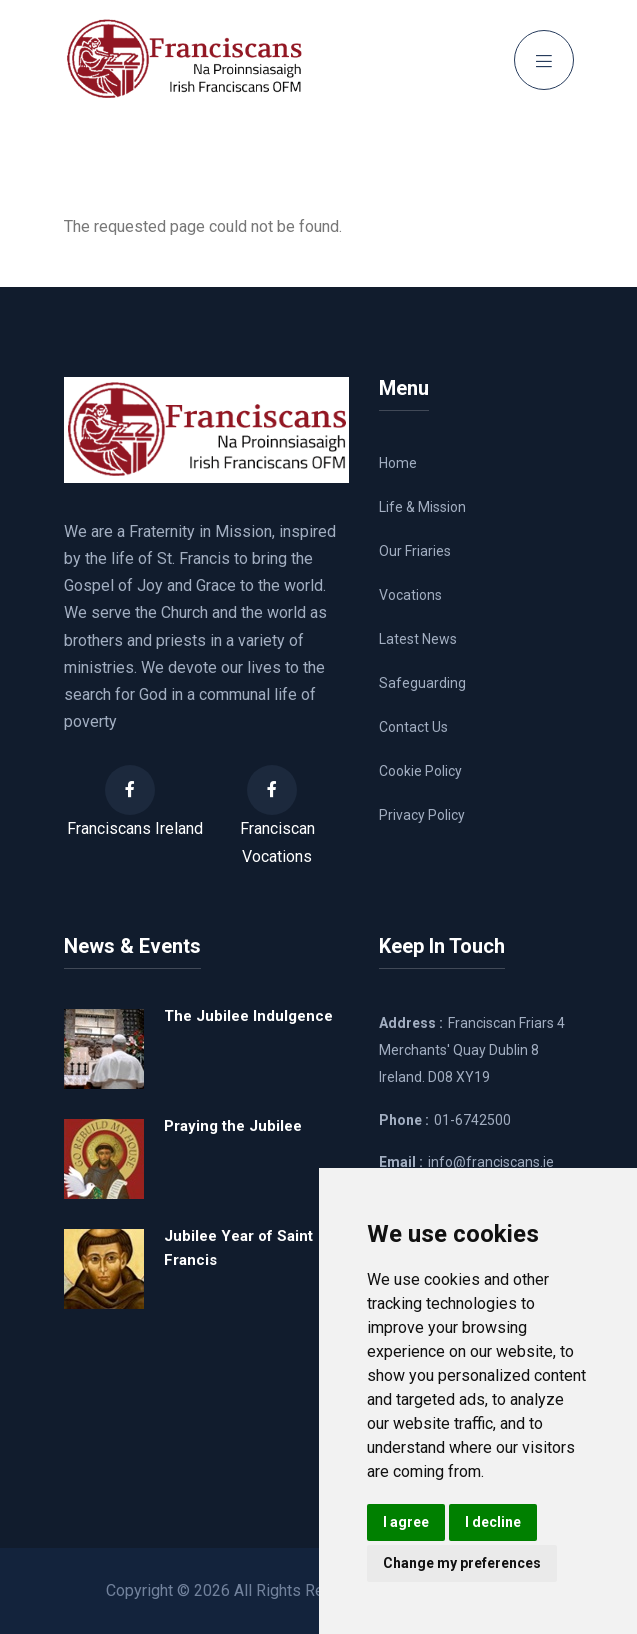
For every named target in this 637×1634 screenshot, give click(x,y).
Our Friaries (415, 551)
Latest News (418, 639)
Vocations (410, 595)
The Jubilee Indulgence (248, 1016)
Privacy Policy (422, 815)
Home (398, 463)
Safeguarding (422, 683)
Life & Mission (422, 507)
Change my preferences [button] (462, 1563)
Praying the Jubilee (233, 1126)
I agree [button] (406, 1522)
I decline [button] (493, 1522)
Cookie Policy (420, 771)
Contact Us (413, 727)
